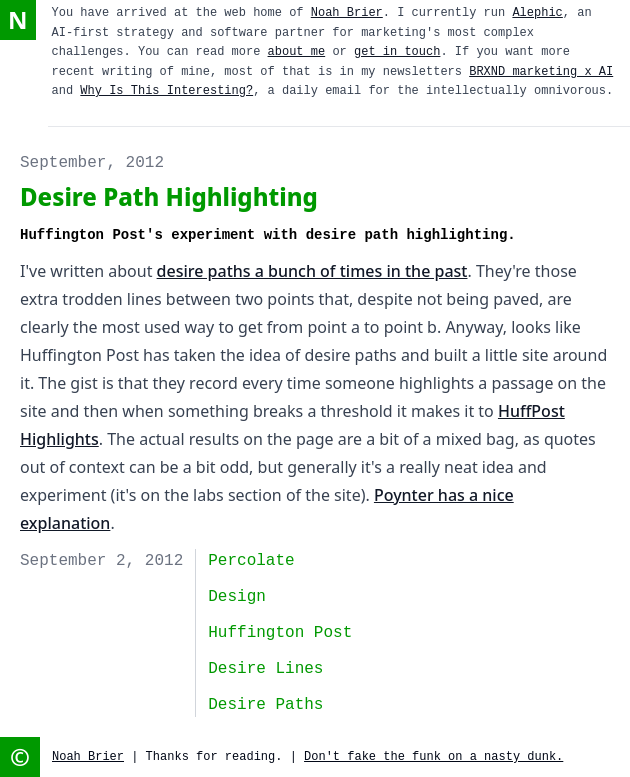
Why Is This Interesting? (166, 91)
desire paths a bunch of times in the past (312, 271)
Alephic (537, 13)
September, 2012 (92, 163)
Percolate (251, 561)
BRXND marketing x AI (541, 72)
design (237, 597)
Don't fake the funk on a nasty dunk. (433, 757)
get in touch (397, 52)
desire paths (265, 705)
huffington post (280, 633)
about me (297, 52)
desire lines (265, 669)
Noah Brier (347, 13)
